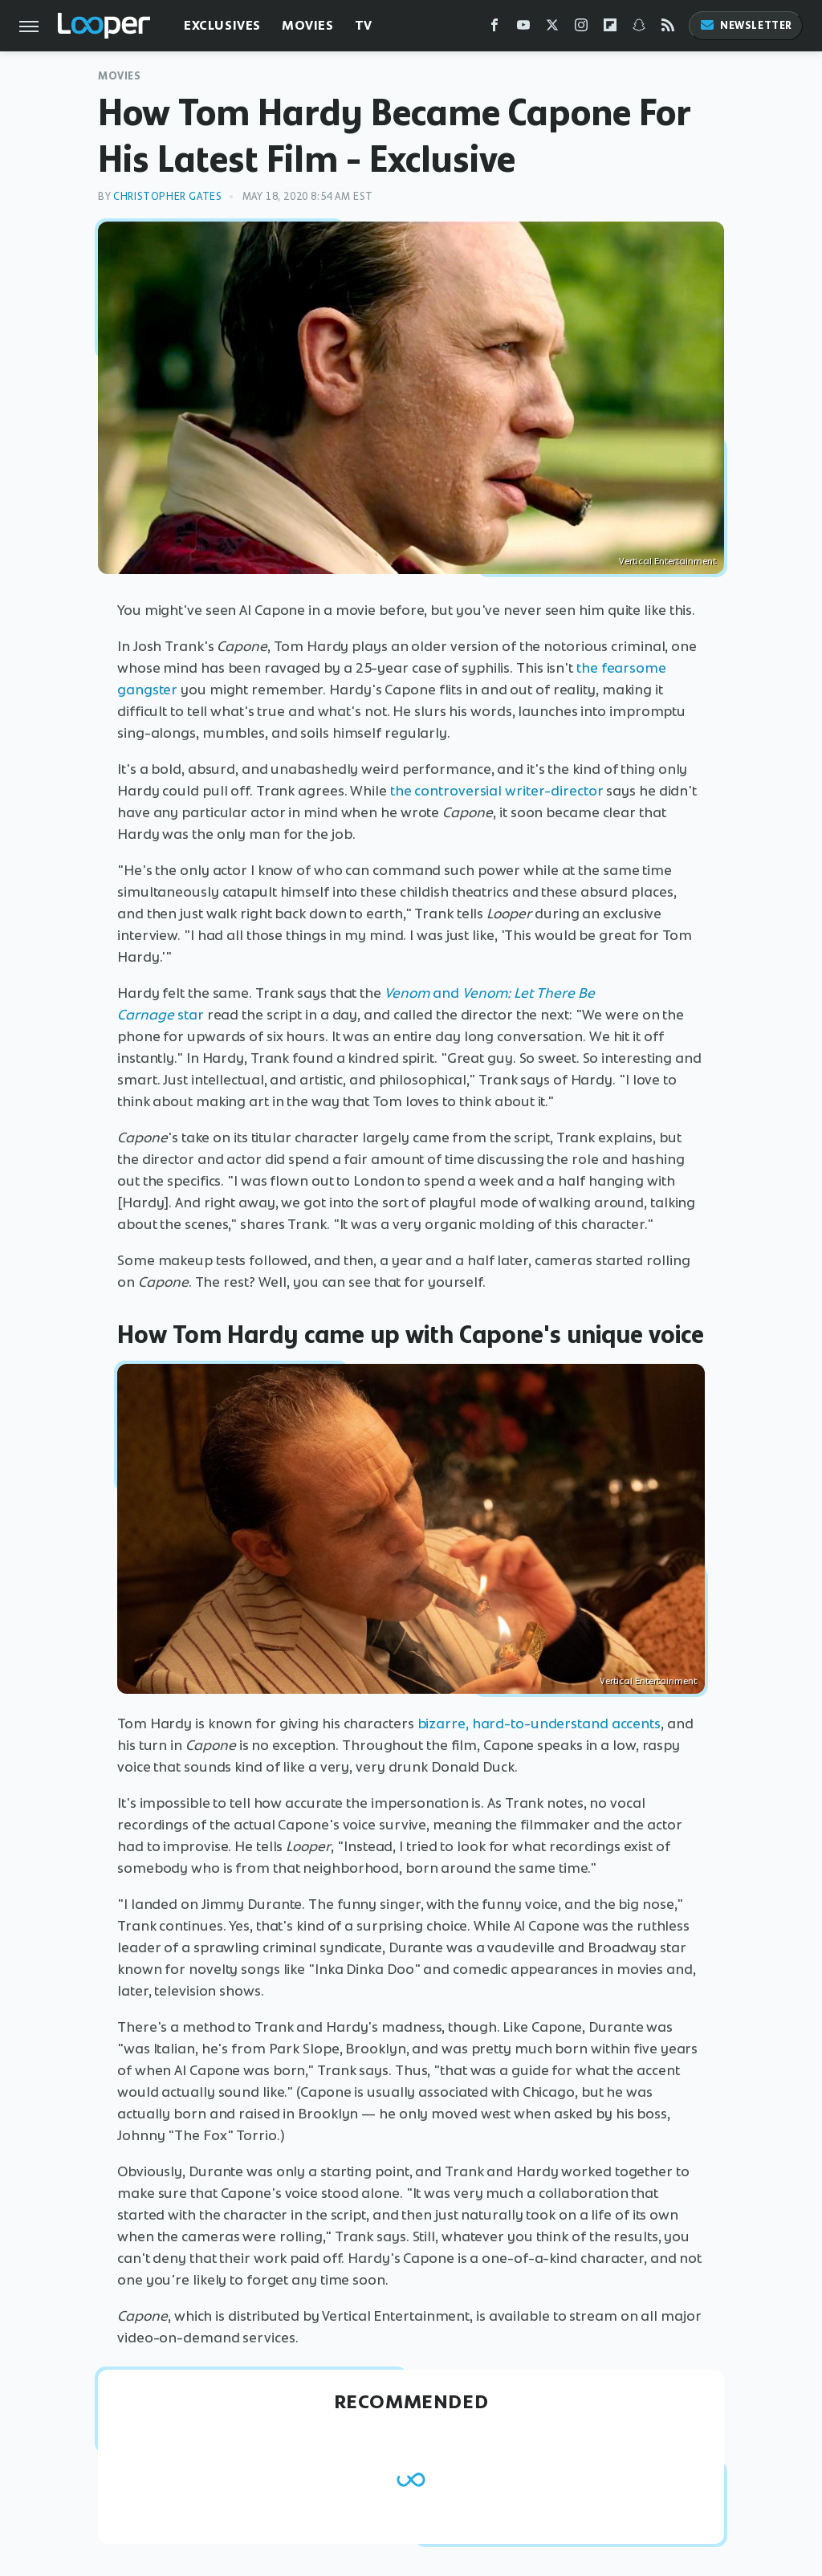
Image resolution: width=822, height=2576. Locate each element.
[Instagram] (581, 28)
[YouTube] (523, 28)
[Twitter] (552, 28)
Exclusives (222, 25)
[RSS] (668, 28)
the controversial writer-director (497, 790)
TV (363, 25)
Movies (308, 25)
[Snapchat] (639, 28)
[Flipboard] (610, 28)
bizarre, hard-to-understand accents (539, 1723)
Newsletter (745, 25)
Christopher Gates (167, 196)
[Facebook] (494, 28)
